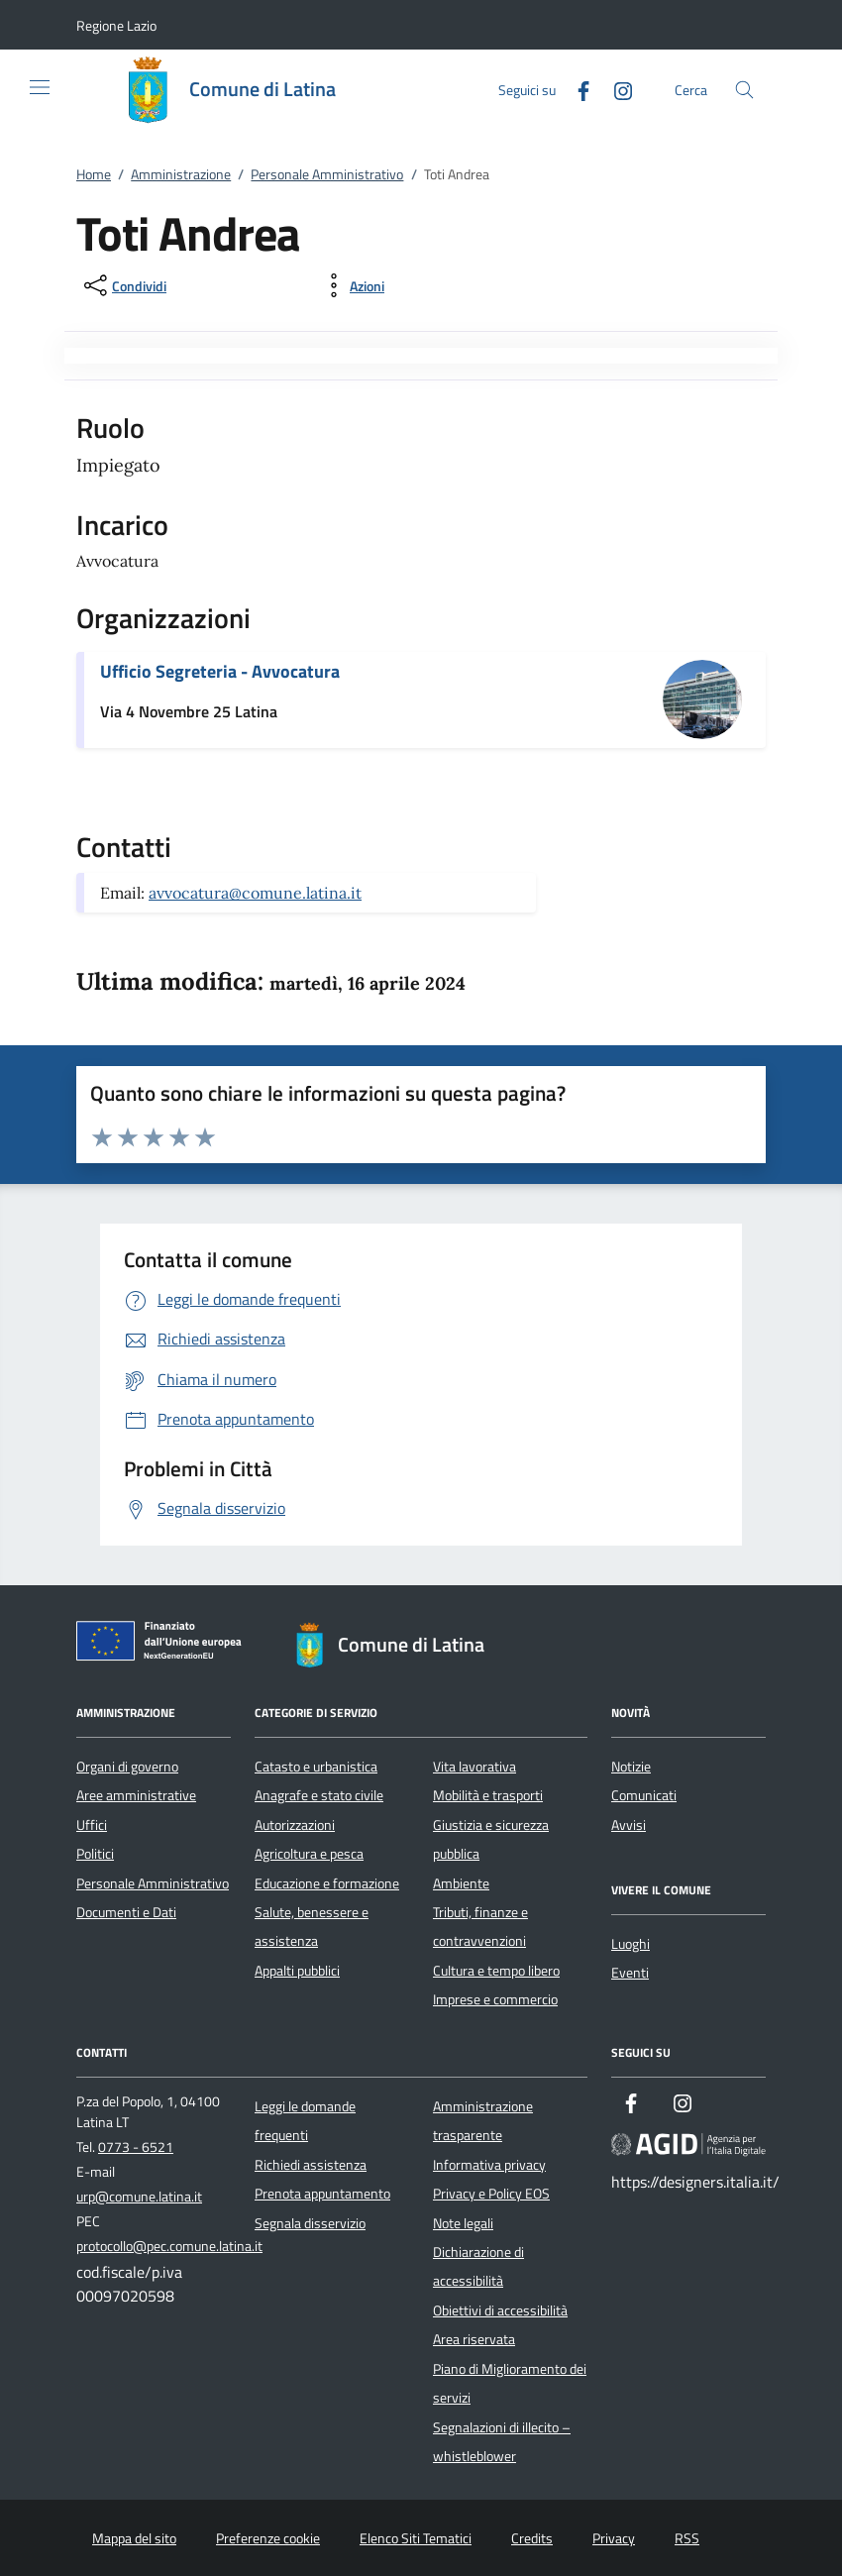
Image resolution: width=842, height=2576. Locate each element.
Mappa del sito (134, 2538)
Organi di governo (127, 1766)
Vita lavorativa (474, 1766)
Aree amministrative (136, 1795)
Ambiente (461, 1883)
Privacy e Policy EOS (491, 2193)
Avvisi (628, 1825)
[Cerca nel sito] (744, 89)
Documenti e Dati (126, 1912)
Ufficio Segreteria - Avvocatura (220, 671)
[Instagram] (615, 88)
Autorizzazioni (295, 1825)
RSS (687, 2538)
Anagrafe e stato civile (319, 1795)
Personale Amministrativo (327, 174)
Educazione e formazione (327, 1883)
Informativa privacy (489, 2165)
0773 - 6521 (135, 2147)
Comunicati (644, 1795)
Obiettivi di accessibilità (500, 2310)
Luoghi (630, 1944)
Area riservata (474, 2339)
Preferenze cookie (268, 2538)
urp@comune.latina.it (139, 2196)
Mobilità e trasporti (488, 1795)
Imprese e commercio (495, 1999)
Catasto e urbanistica (316, 1766)
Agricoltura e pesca (309, 1854)
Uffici (91, 1825)
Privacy (613, 2538)
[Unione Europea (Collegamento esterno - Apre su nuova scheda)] (164, 1644)
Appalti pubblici (297, 1971)
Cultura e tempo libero (496, 1971)
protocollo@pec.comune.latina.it (169, 2246)
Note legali (463, 2223)
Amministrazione (181, 174)
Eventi (630, 1973)
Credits (532, 2538)
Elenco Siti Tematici (416, 2538)
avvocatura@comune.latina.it (255, 893)
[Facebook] (575, 88)
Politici (95, 1854)
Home (93, 174)
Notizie (631, 1766)
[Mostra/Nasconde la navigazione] (40, 87)
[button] (116, 25)
